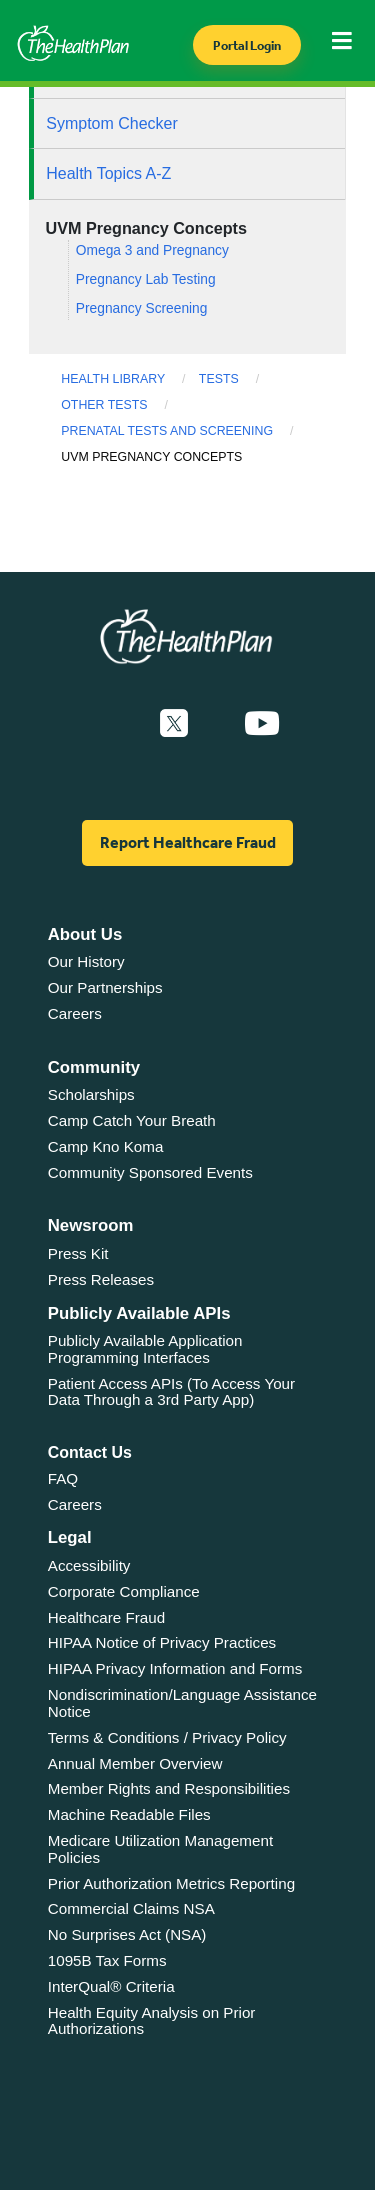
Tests (219, 379)
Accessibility (89, 1565)
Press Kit (78, 1253)
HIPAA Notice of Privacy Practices (162, 1642)
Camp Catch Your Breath (132, 1120)
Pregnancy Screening (142, 308)
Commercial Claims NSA (131, 1908)
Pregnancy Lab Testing (146, 279)
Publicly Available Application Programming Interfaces (145, 1349)
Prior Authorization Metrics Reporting (171, 1883)
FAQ (63, 1478)
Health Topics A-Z (108, 173)
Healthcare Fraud (106, 1617)
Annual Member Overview (135, 1763)
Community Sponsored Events (150, 1172)
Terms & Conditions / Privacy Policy (167, 1737)
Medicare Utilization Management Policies (160, 1849)
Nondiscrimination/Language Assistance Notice (182, 1703)
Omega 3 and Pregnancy (152, 250)
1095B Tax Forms (107, 1960)
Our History (86, 961)
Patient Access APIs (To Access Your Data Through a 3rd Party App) (171, 1392)
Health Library (113, 379)
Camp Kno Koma (106, 1146)
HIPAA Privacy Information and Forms (175, 1668)
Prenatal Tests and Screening (167, 431)
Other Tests (104, 405)
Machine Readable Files (129, 1814)
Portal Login (247, 45)
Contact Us (90, 1452)
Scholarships (91, 1094)
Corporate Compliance (124, 1591)
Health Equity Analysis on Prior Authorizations (152, 2021)
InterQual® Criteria (111, 1986)
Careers (75, 1013)
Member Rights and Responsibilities (169, 1788)
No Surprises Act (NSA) (127, 1934)
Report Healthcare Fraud (188, 842)
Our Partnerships (105, 987)
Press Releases (101, 1279)
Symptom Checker (112, 123)
